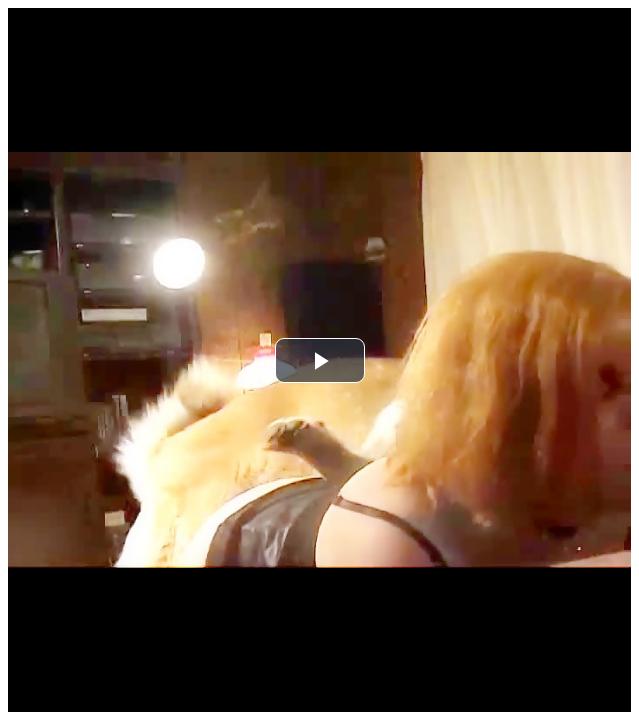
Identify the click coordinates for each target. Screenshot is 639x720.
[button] (320, 360)
